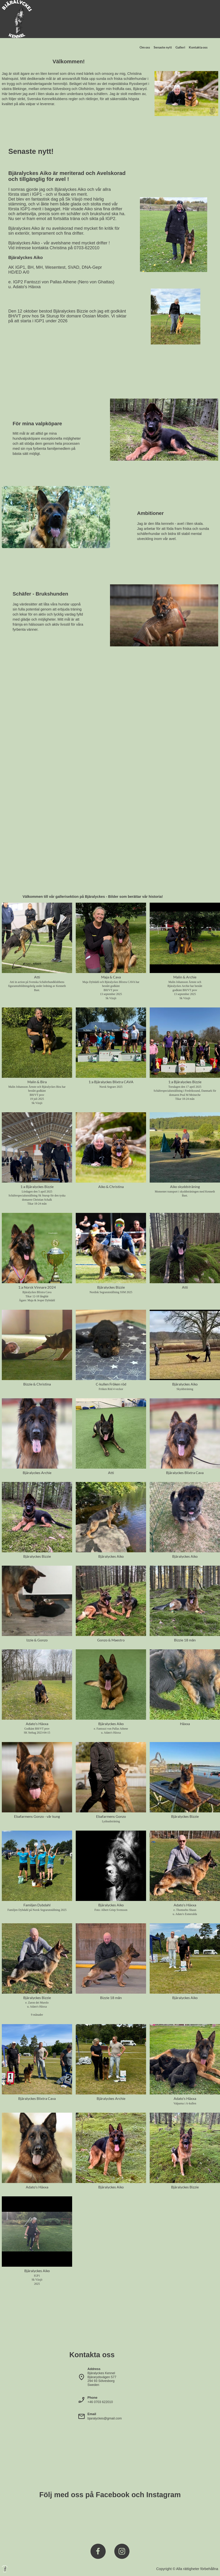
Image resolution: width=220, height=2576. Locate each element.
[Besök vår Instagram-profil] (121, 2551)
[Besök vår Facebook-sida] (98, 2551)
